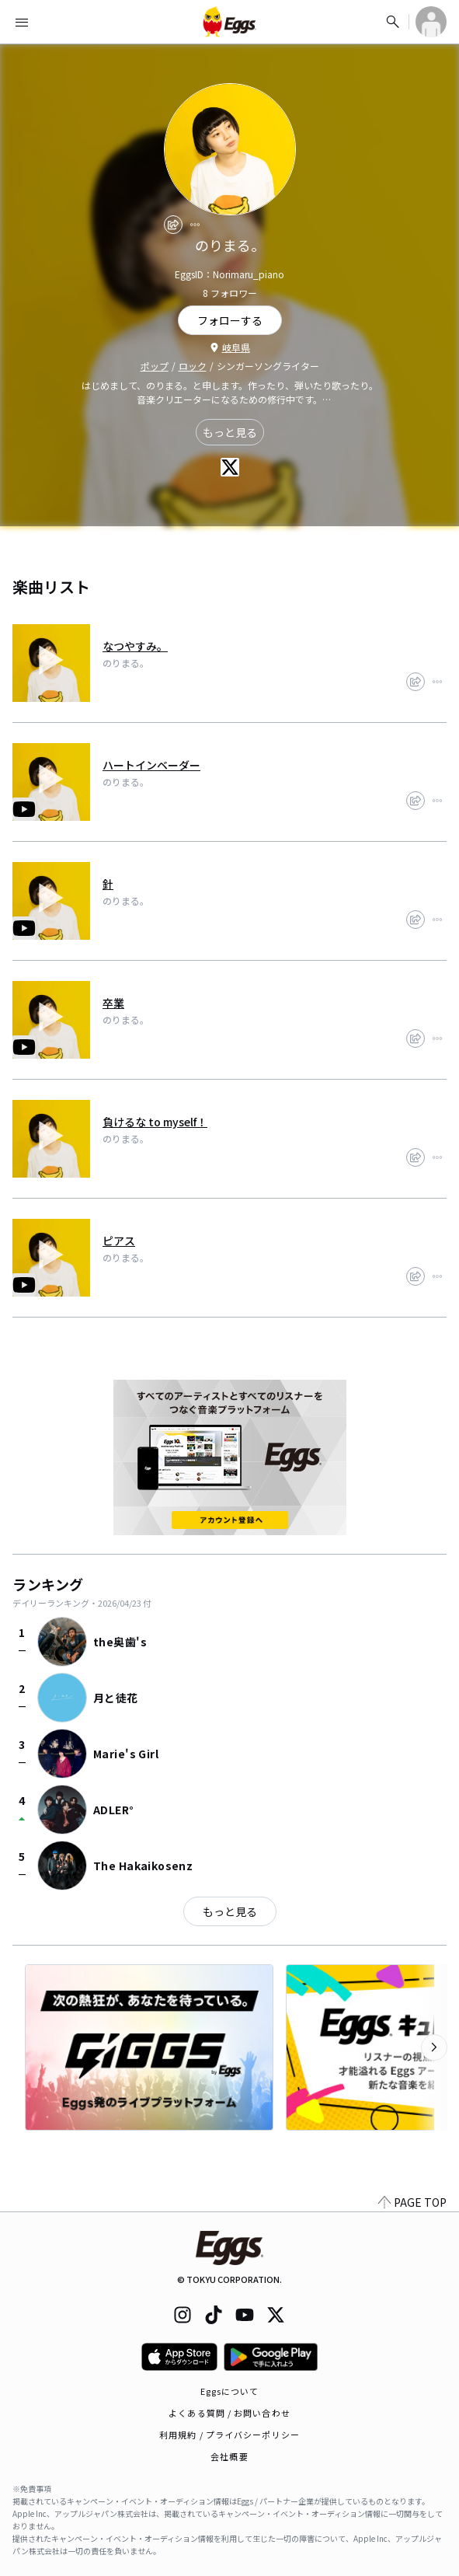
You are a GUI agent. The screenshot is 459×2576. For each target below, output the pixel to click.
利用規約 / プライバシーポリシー (229, 2434)
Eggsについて (229, 2391)
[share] (173, 224)
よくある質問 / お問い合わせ (229, 2413)
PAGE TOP (412, 2202)
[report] (195, 224)
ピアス (119, 1240)
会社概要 (229, 2456)
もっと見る (230, 432)
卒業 (113, 1003)
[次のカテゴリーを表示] (434, 2047)
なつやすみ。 (135, 646)
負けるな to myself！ (155, 1121)
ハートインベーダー (151, 765)
